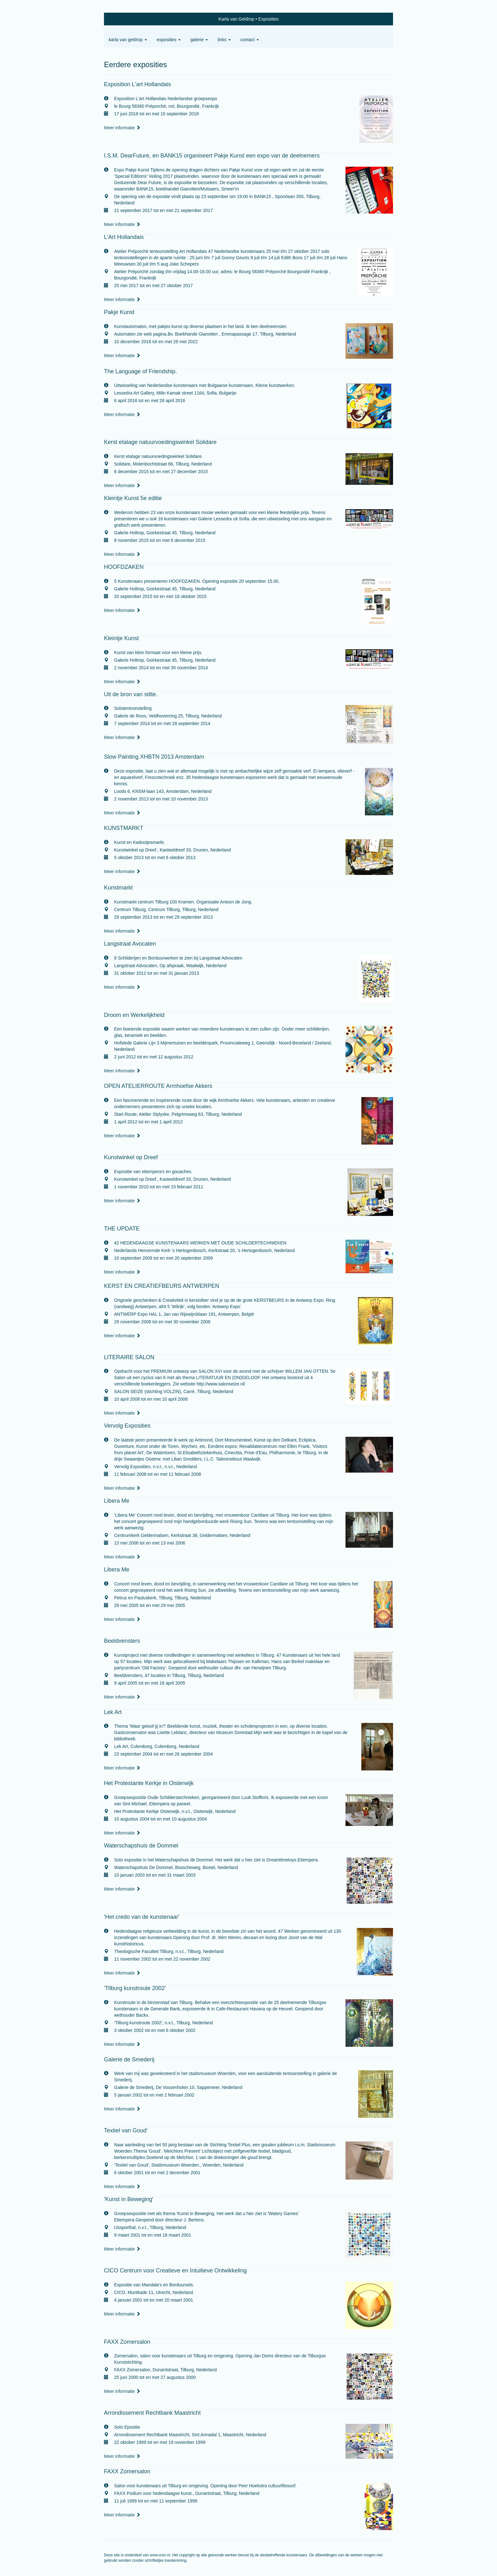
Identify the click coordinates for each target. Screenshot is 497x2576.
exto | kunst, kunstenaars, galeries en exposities (122, 19)
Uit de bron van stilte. (131, 694)
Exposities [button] (169, 39)
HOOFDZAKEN (124, 567)
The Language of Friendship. (140, 371)
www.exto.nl (160, 2555)
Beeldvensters (122, 1641)
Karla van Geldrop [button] (128, 39)
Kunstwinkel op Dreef (131, 1157)
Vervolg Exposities (127, 1426)
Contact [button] (249, 39)
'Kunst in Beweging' (128, 2199)
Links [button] (224, 39)
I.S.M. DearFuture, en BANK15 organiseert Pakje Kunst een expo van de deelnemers (212, 155)
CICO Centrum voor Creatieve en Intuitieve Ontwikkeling (175, 2270)
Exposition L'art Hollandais (137, 84)
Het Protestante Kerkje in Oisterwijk (149, 1783)
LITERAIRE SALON (129, 1357)
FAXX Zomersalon (127, 2342)
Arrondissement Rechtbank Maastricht (152, 2413)
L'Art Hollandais (124, 237)
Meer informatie (122, 127)
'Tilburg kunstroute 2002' (135, 1988)
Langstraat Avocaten (130, 944)
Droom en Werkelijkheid (134, 1015)
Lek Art (113, 1712)
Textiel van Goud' (126, 2130)
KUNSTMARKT (123, 828)
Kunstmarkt (118, 887)
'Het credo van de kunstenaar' (141, 1917)
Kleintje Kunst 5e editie (133, 498)
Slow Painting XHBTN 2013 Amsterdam (154, 757)
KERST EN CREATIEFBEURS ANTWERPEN (161, 1286)
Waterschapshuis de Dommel (141, 1845)
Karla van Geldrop (236, 19)
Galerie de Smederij (129, 2059)
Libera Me (116, 1501)
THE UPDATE (122, 1228)
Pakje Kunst (119, 312)
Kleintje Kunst (121, 638)
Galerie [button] (199, 39)
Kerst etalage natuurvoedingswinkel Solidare (160, 442)
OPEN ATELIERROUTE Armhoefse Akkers (158, 1086)
